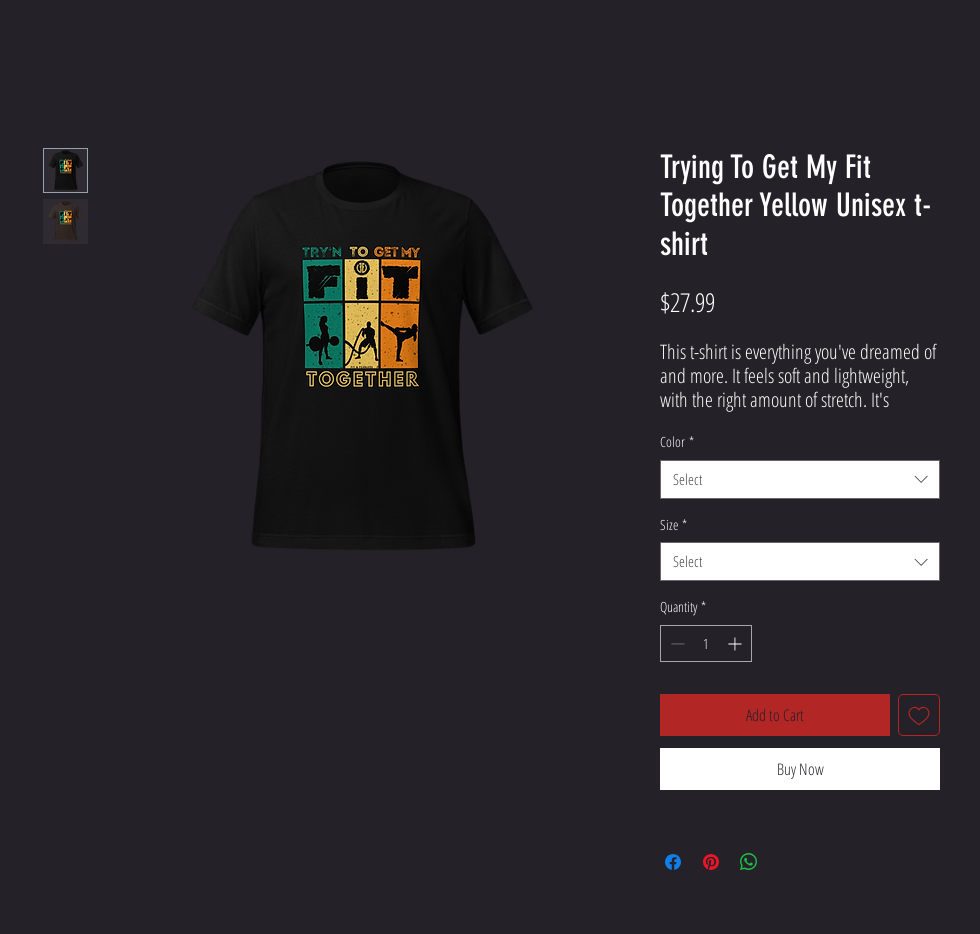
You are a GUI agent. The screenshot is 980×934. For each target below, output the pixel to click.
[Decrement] (675, 643)
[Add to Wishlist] (919, 715)
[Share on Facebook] (673, 862)
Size (673, 524)
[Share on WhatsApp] (749, 862)
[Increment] (736, 643)
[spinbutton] (706, 643)
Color (677, 441)
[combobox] (800, 479)
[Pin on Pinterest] (711, 862)
